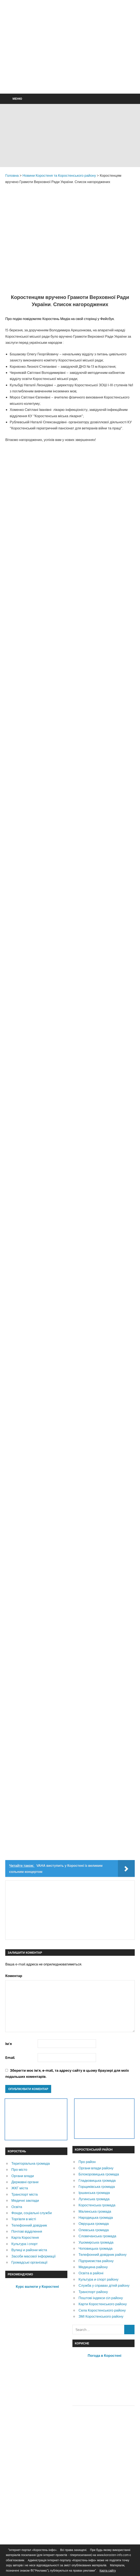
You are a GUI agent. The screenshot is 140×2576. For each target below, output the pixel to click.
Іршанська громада (94, 2192)
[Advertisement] (72, 57)
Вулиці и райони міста (29, 2250)
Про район (87, 2161)
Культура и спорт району (99, 2279)
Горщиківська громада (97, 2186)
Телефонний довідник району (103, 2254)
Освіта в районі (91, 2273)
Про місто (19, 2169)
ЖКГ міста (19, 2188)
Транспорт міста (24, 2194)
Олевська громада (94, 2230)
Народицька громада (96, 2217)
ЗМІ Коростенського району (101, 2316)
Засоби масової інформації (33, 2256)
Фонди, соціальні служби (31, 2213)
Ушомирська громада (96, 2242)
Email (10, 2057)
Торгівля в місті (23, 2219)
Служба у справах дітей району (104, 2285)
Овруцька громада (94, 2223)
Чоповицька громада (95, 2248)
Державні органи (25, 2182)
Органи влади (22, 2176)
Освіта (16, 2206)
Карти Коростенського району (103, 2304)
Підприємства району (96, 2261)
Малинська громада (95, 2211)
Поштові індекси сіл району (101, 2298)
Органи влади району (96, 2168)
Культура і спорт (24, 2243)
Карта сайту (108, 2570)
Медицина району (93, 2267)
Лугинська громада (94, 2199)
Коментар (13, 1975)
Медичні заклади (25, 2200)
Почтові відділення (26, 2231)
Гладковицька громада (97, 2180)
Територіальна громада (30, 2163)
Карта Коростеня (25, 2237)
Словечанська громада (97, 2236)
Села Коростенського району (102, 2310)
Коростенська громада (97, 2205)
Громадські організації (29, 2262)
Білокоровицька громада (99, 2174)
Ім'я (8, 2043)
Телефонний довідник (29, 2225)
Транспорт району (93, 2291)
